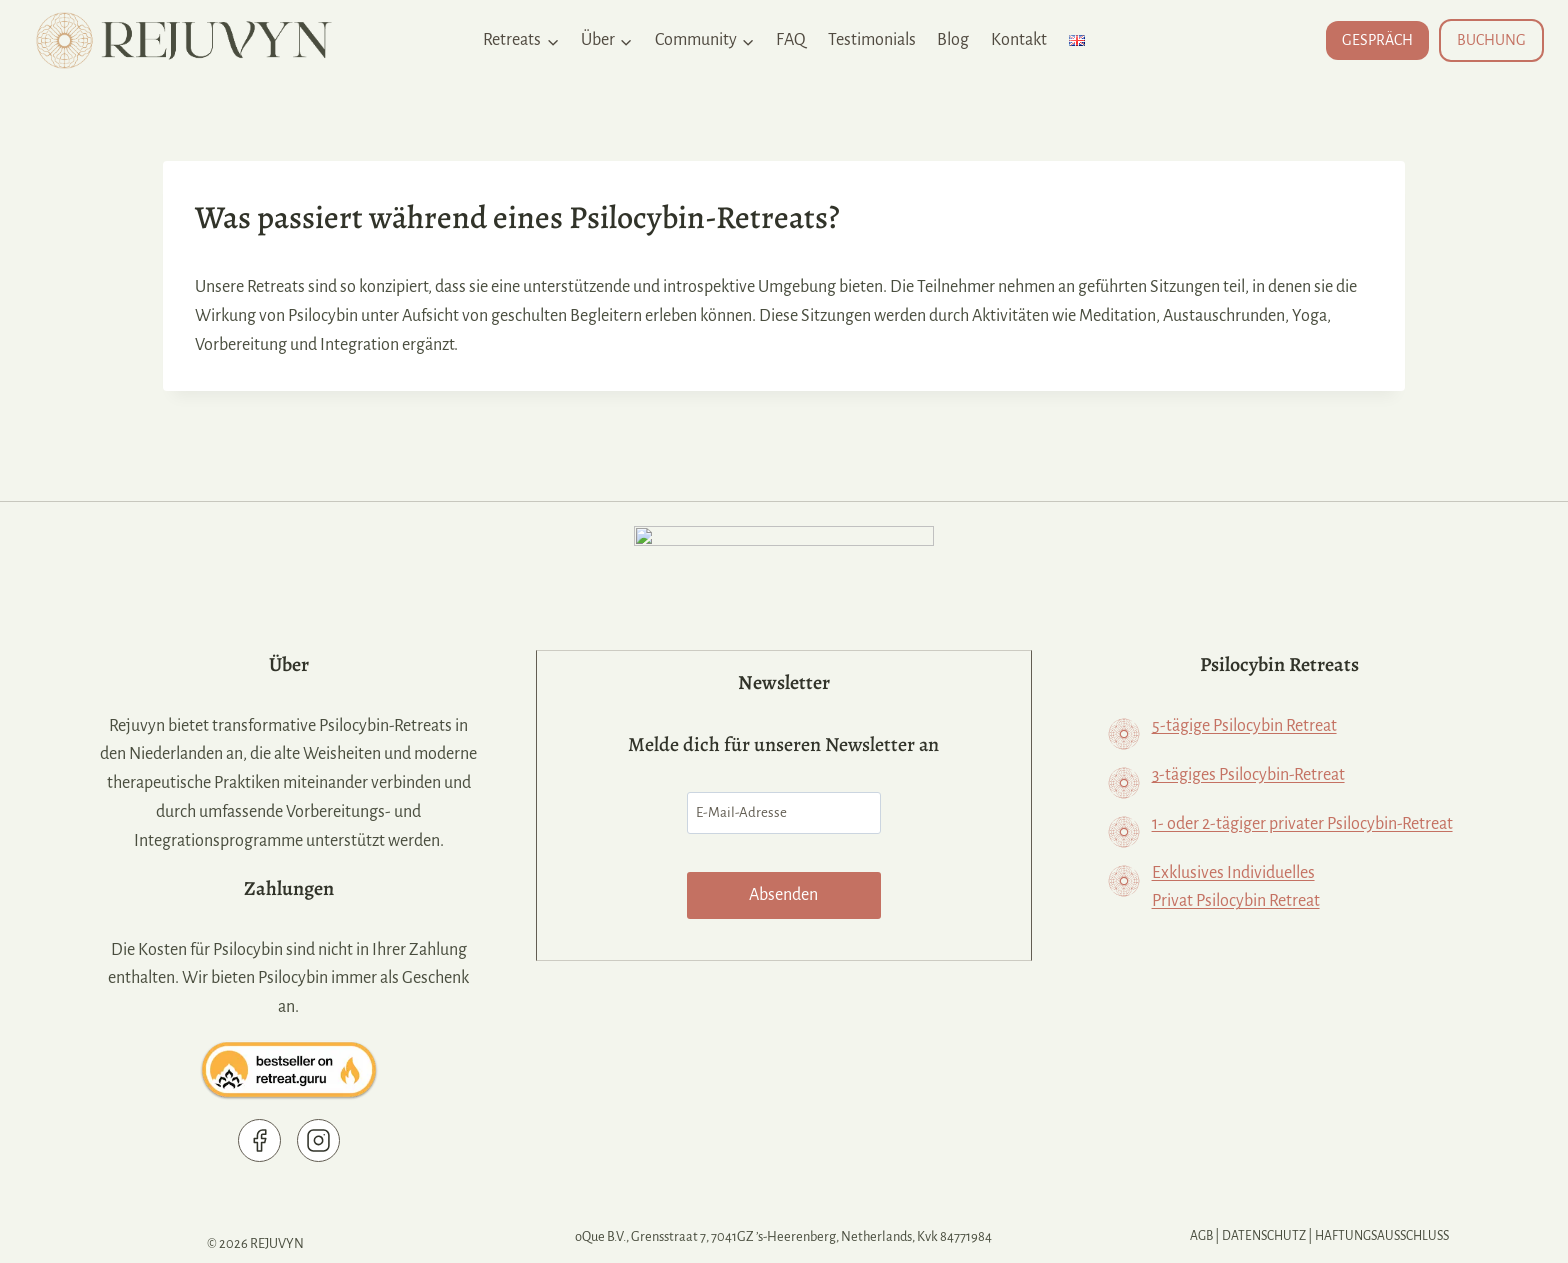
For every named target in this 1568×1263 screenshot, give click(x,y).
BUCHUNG (1491, 40)
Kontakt (1019, 40)
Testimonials (872, 40)
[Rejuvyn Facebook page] (263, 1140)
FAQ (791, 40)
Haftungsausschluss (1384, 1236)
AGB (1194, 1236)
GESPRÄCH (1377, 40)
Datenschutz (1260, 1236)
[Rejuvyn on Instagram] (322, 1140)
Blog (953, 40)
